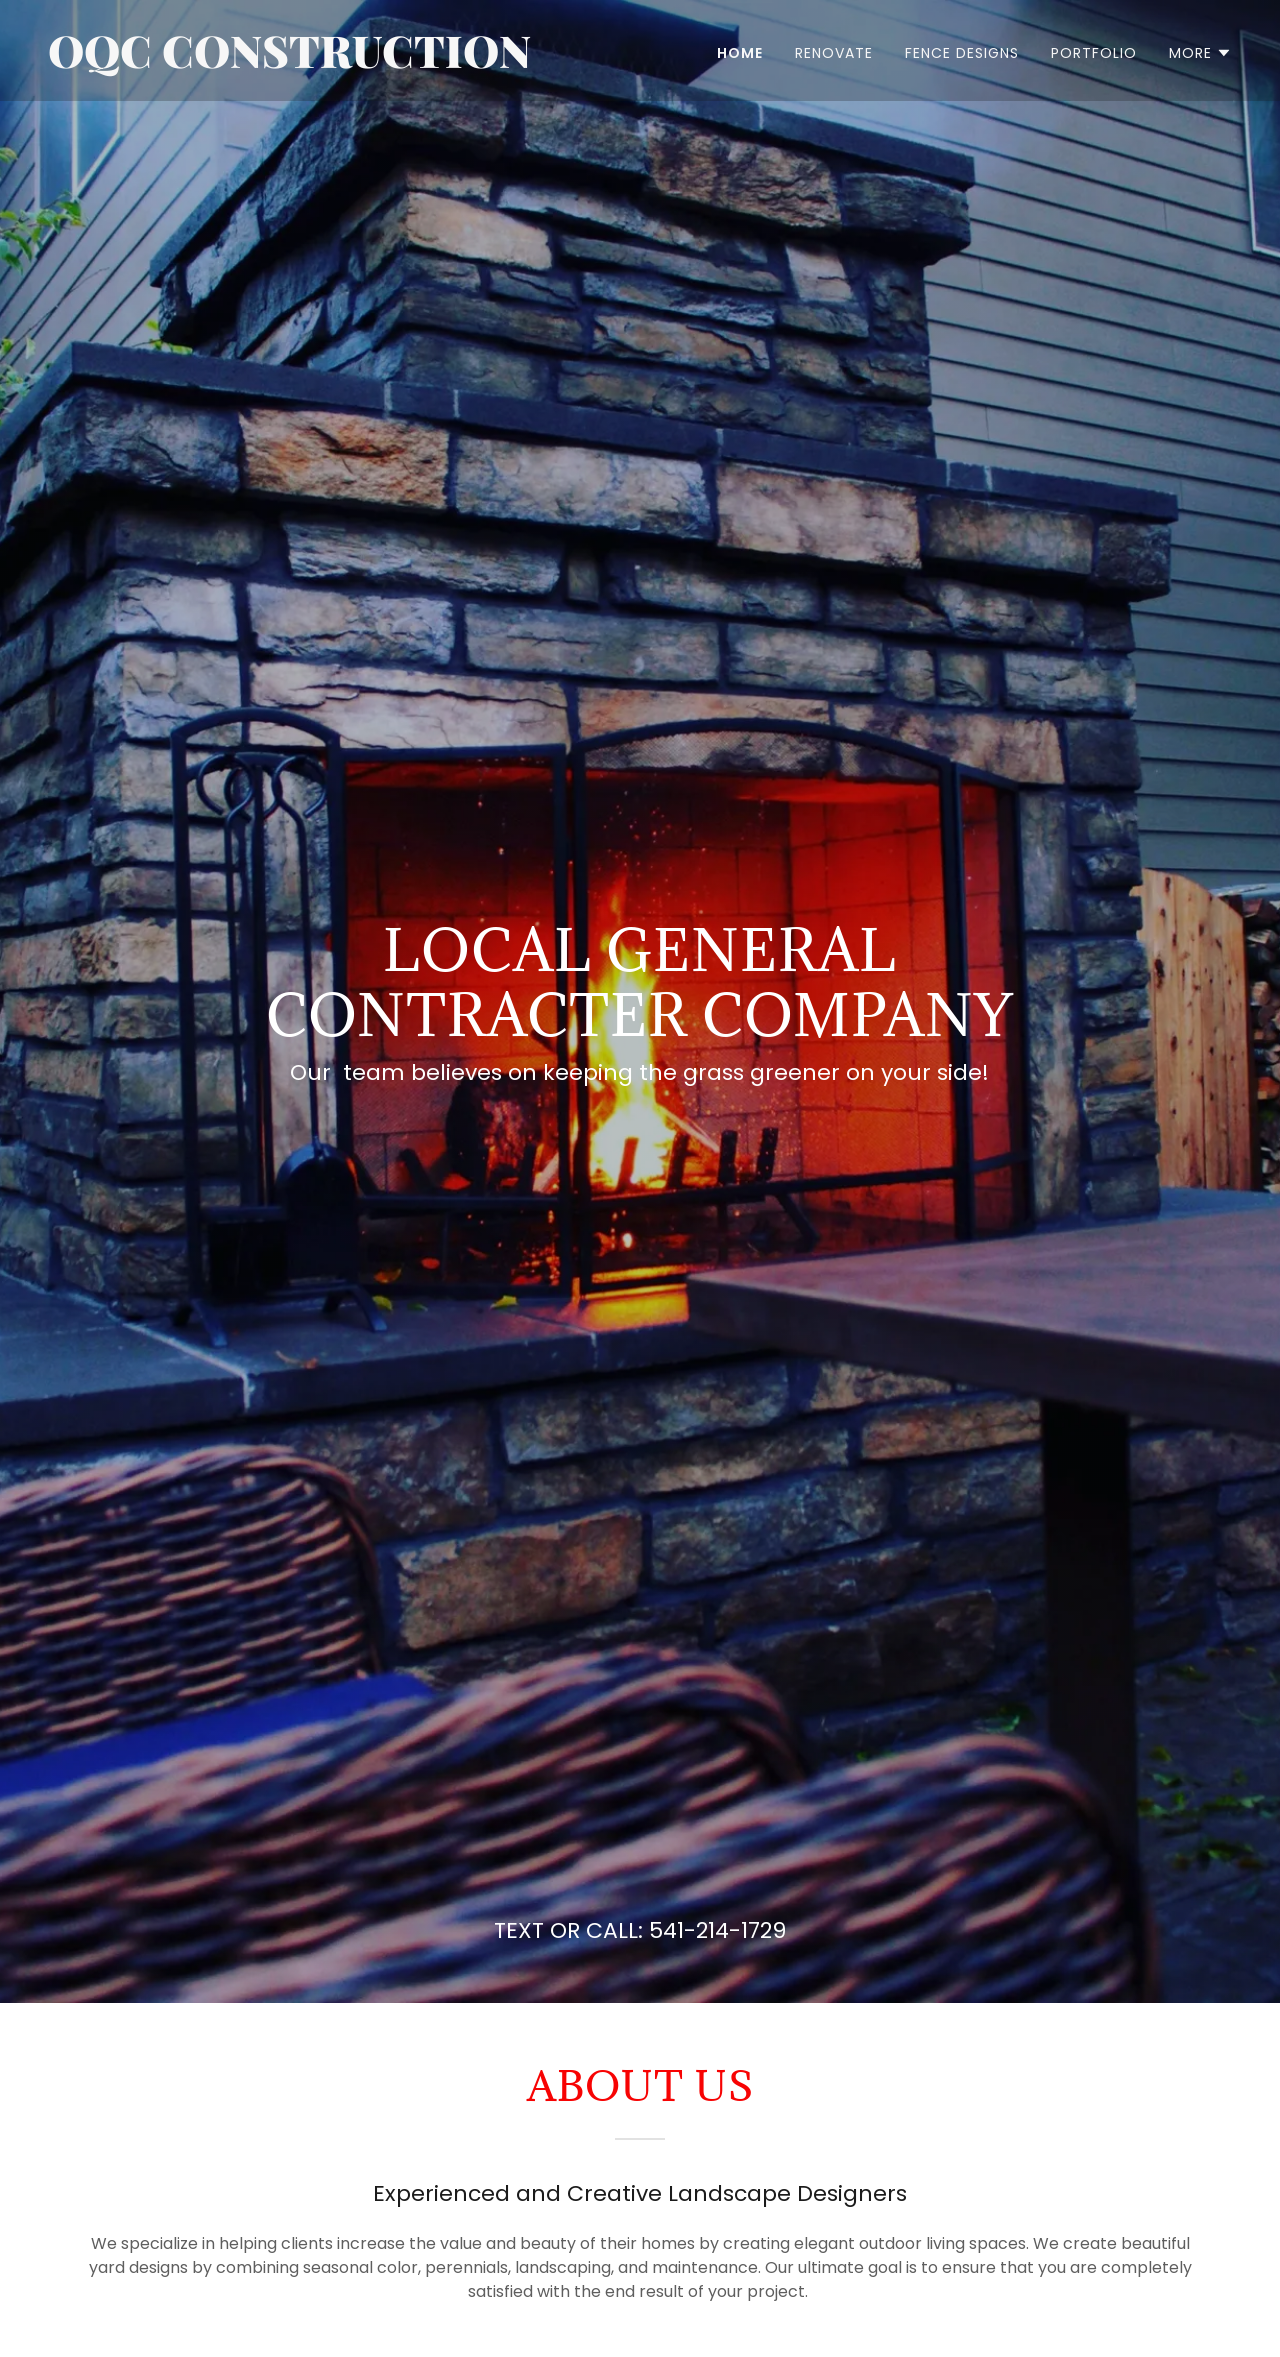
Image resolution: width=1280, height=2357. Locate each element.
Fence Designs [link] (962, 53)
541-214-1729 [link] (717, 1930)
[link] (336, 62)
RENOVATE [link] (834, 53)
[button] (1200, 53)
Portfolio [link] (1094, 53)
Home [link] (740, 53)
